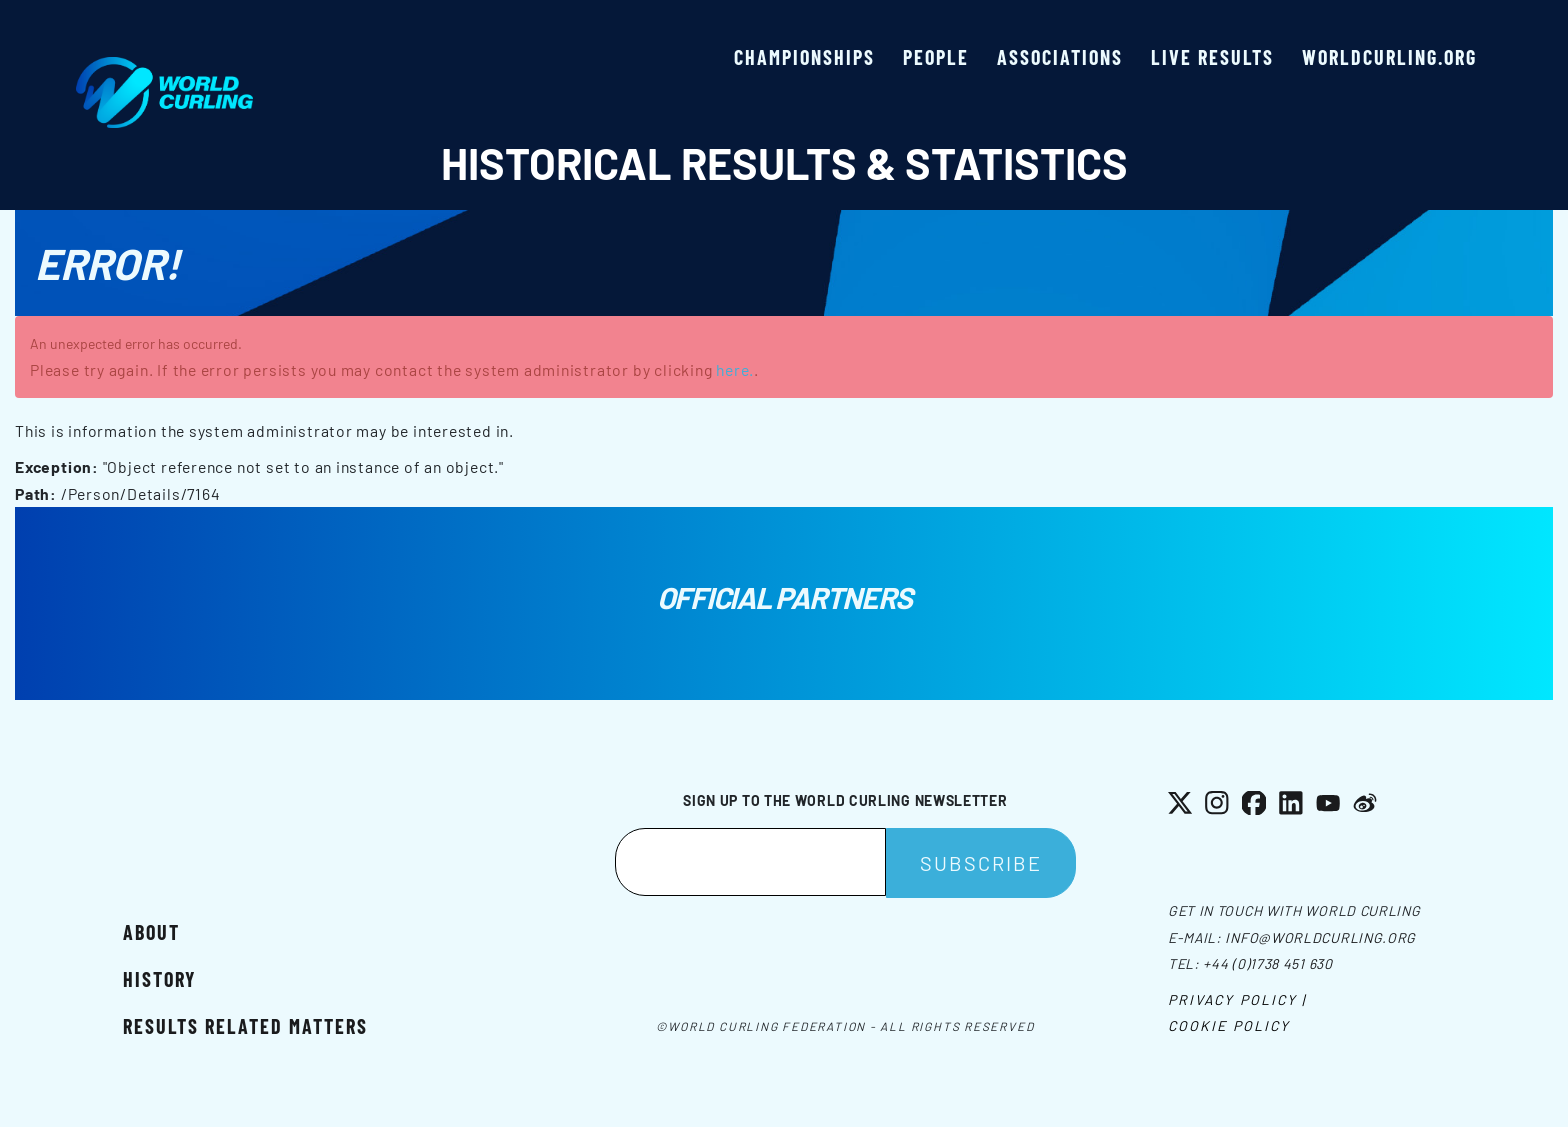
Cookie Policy (1229, 1025)
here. (735, 369)
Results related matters (245, 1026)
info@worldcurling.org (1320, 937)
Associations (1060, 57)
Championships (804, 57)
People (936, 57)
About (151, 932)
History (159, 979)
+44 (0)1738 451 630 (1267, 963)
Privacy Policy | (1237, 999)
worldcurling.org (1389, 57)
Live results (1212, 57)
